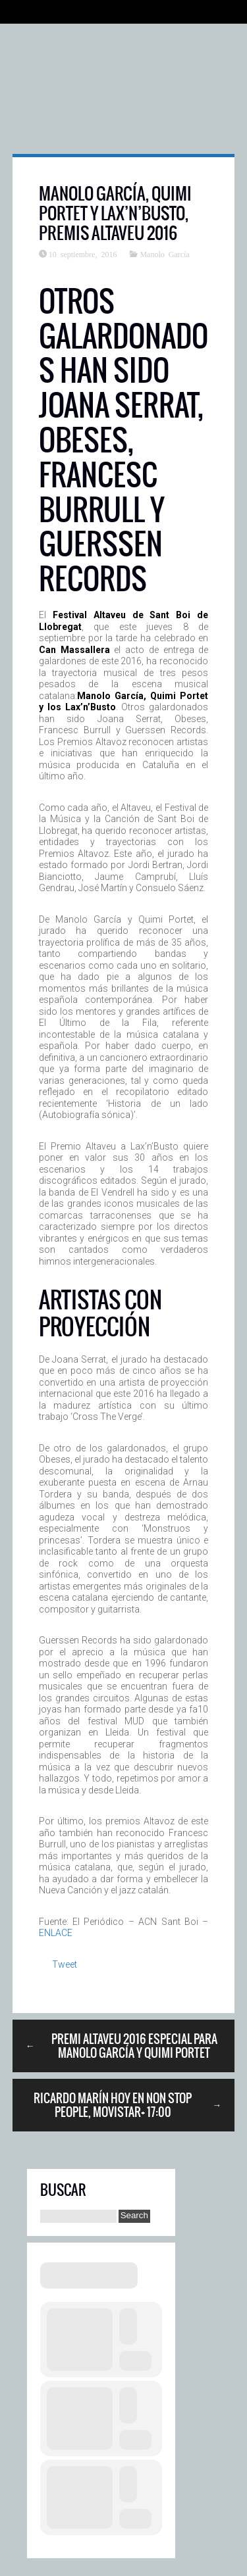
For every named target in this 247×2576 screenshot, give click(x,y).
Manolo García (164, 254)
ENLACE (55, 1933)
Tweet (64, 1964)
